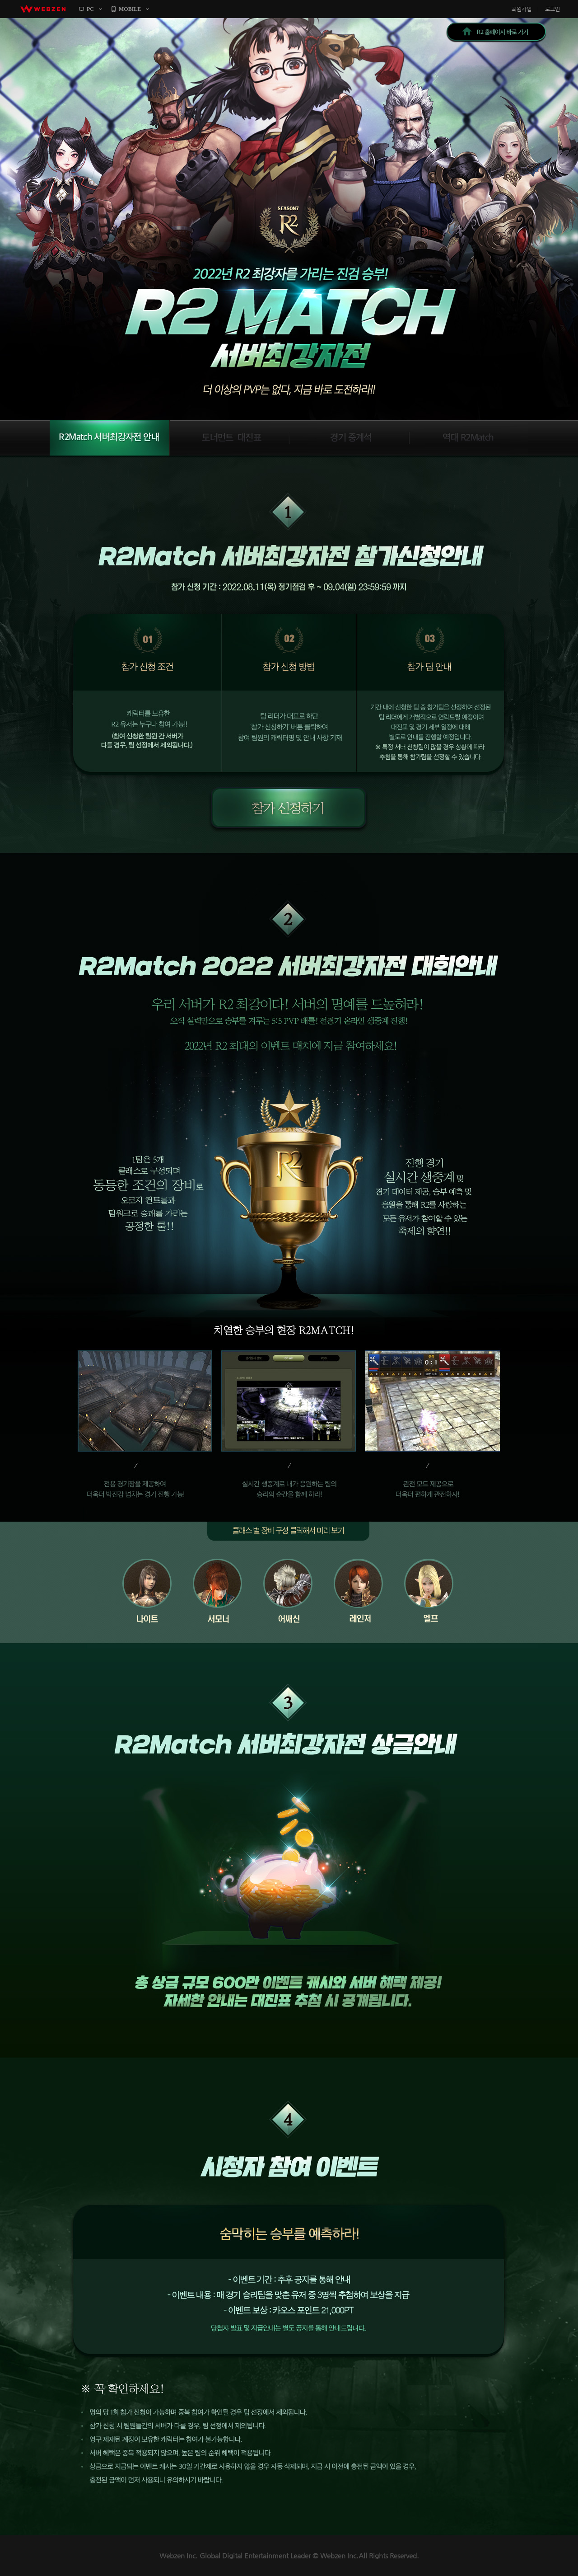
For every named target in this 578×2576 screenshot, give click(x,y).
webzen (42, 9)
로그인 (552, 9)
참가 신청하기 (287, 808)
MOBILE (130, 9)
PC (90, 9)
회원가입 (521, 9)
